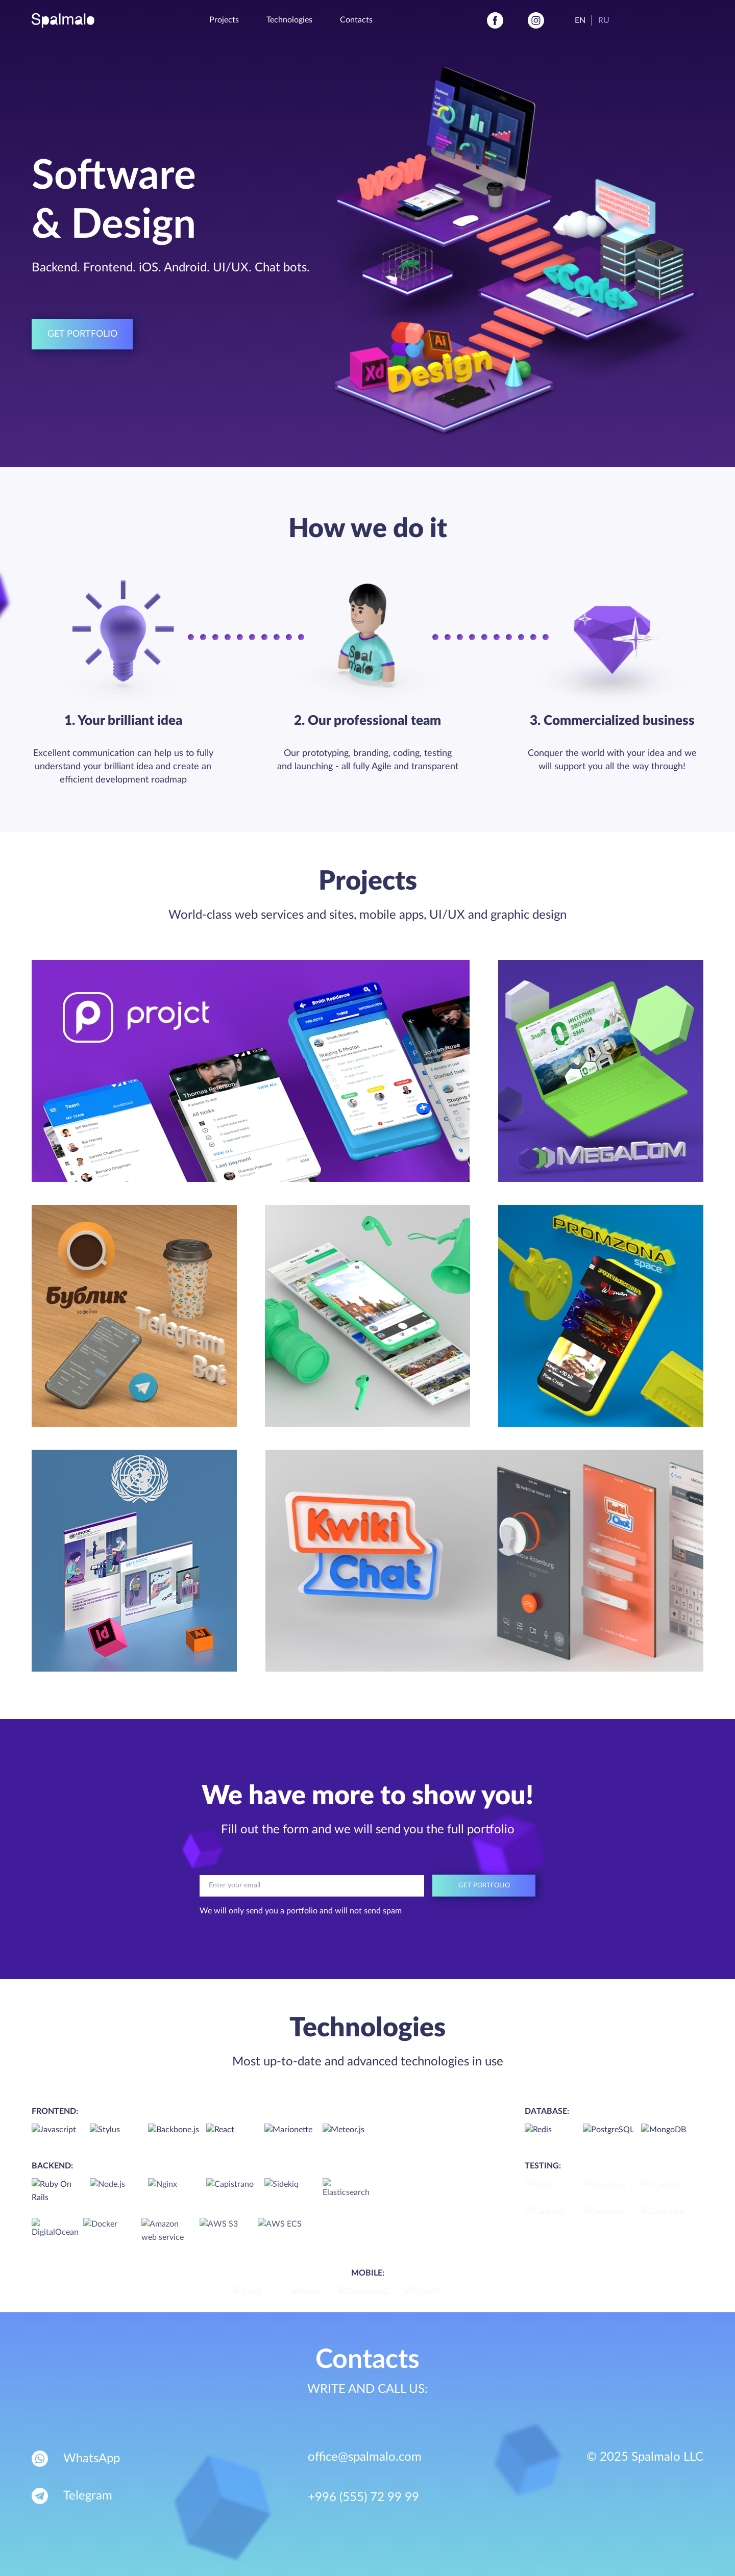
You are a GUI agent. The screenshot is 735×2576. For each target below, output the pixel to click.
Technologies (289, 20)
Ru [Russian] (603, 20)
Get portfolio (82, 334)
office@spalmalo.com (365, 2457)
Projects (224, 20)
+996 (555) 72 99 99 (363, 2497)
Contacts (356, 20)
